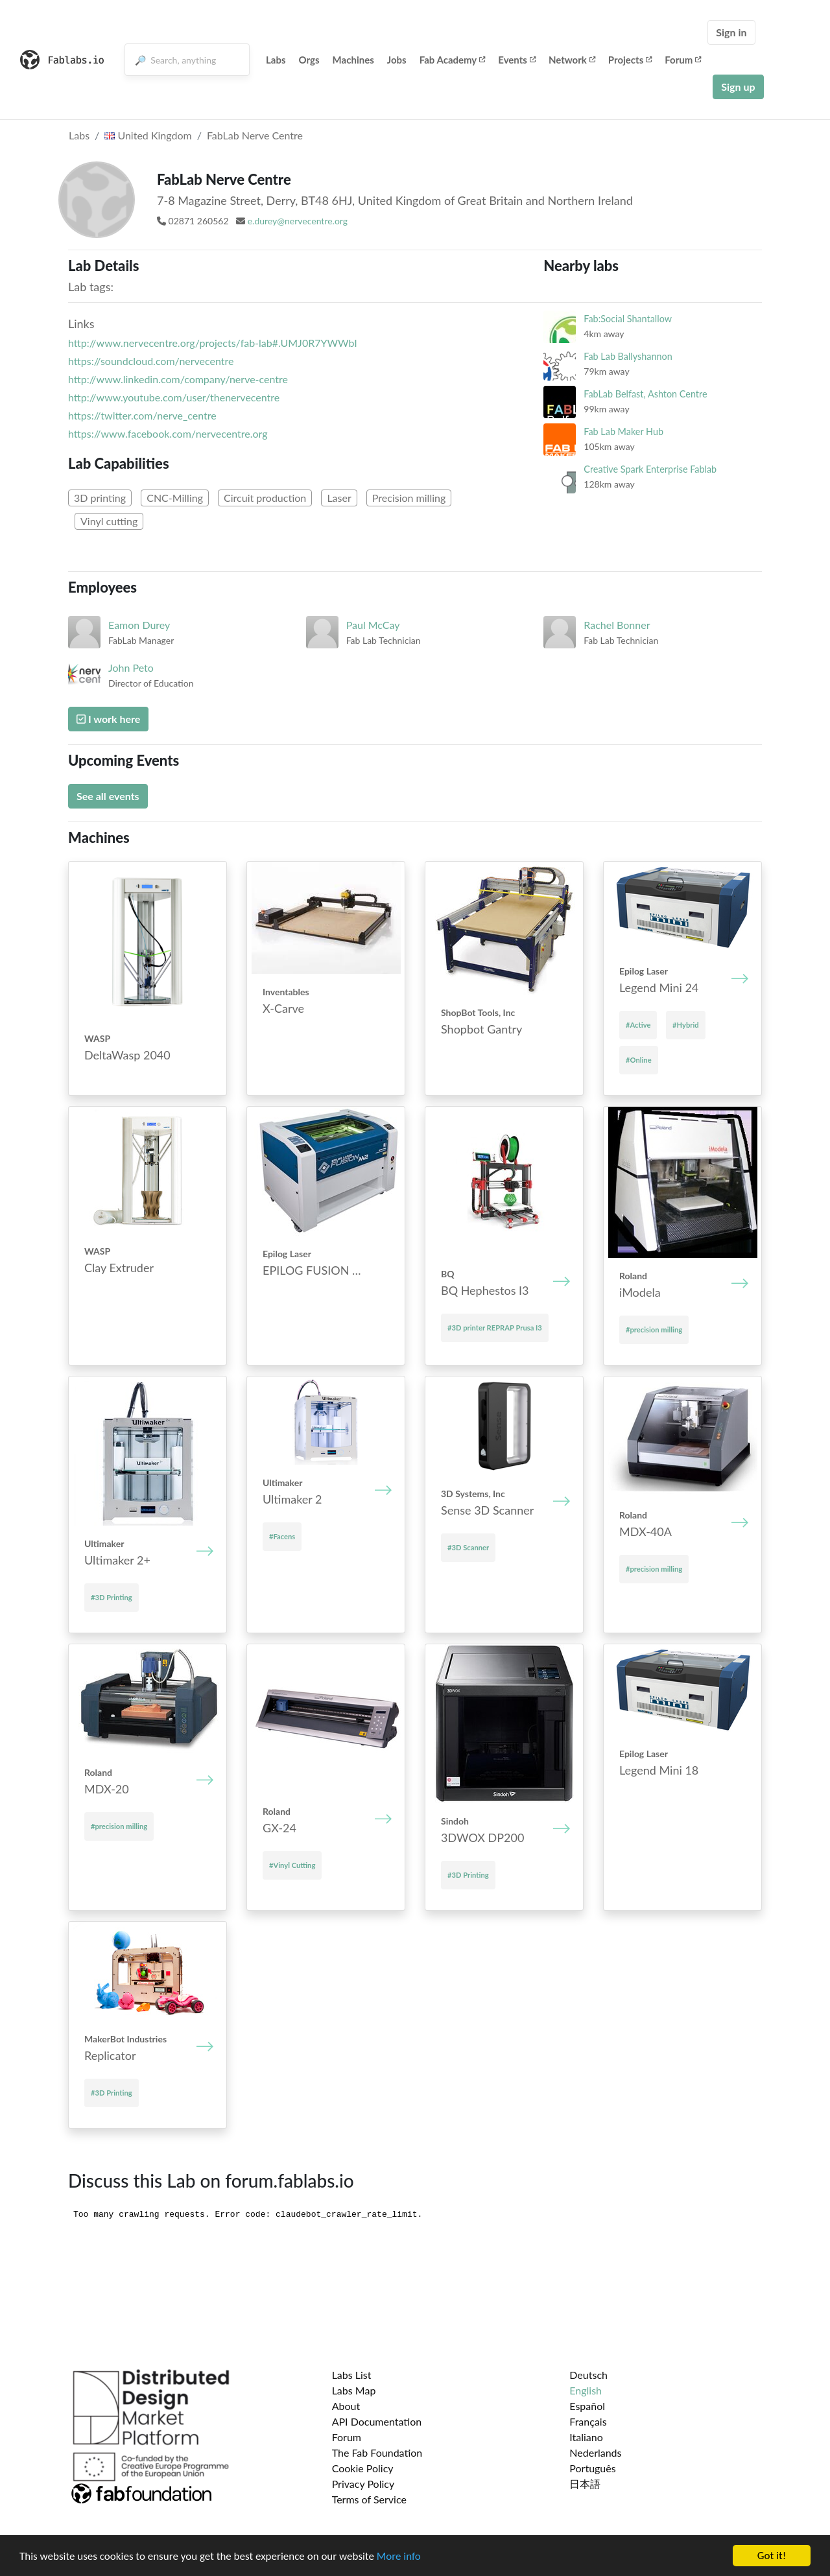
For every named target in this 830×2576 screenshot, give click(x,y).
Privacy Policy (363, 2483)
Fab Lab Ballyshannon (628, 356)
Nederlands (595, 2452)
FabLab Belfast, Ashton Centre (645, 393)
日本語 (584, 2483)
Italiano (586, 2437)
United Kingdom (147, 135)
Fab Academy (453, 59)
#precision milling (654, 1329)
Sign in (731, 32)
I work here (108, 719)
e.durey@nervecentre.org (298, 220)
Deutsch (588, 2375)
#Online (639, 1060)
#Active (638, 1025)
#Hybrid (685, 1025)
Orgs (309, 59)
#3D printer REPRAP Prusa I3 (494, 1327)
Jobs (397, 59)
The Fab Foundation (377, 2452)
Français (587, 2421)
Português (592, 2468)
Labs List (352, 2375)
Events (517, 59)
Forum (683, 59)
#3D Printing (111, 1597)
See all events (108, 796)
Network (572, 59)
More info (399, 2556)
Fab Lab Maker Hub (623, 431)
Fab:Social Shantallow (628, 318)
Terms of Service (369, 2499)
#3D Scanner (468, 1547)
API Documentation (377, 2421)
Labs (276, 59)
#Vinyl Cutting (292, 1865)
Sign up (738, 86)
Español (587, 2406)
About (346, 2406)
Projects (630, 59)
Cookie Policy (363, 2468)
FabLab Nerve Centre (255, 135)
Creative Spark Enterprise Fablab (650, 469)
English (585, 2390)
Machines (353, 59)
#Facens (282, 1536)
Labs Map (354, 2390)
